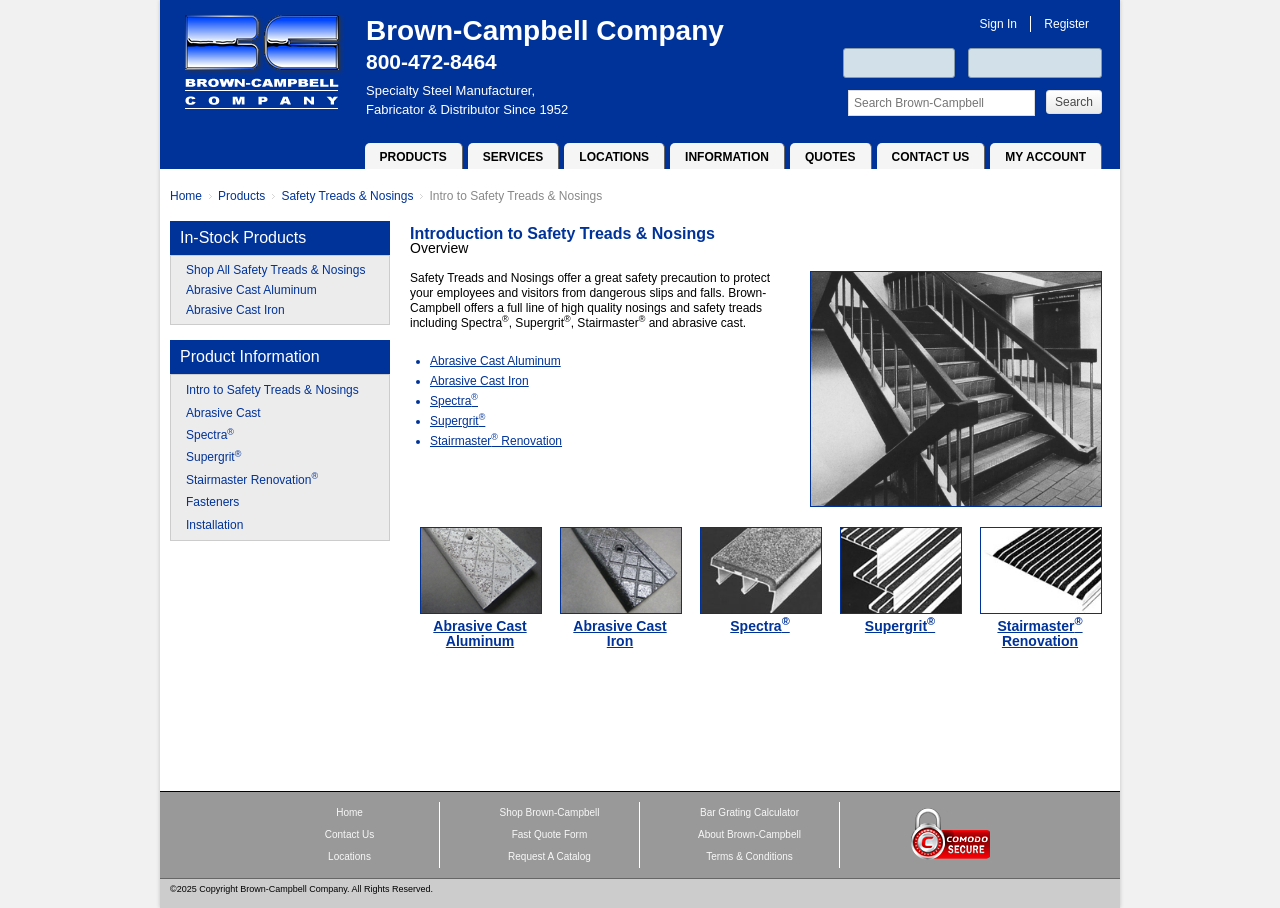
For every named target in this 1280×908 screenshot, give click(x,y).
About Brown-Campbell (749, 834)
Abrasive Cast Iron (235, 310)
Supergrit (213, 457)
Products (413, 157)
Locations (614, 157)
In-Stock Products (243, 237)
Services (513, 157)
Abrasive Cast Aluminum (251, 290)
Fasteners (212, 502)
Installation (214, 525)
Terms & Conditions (749, 856)
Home (186, 196)
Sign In (998, 24)
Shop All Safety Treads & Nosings (275, 270)
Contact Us (931, 157)
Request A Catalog (549, 856)
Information (727, 157)
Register (1066, 24)
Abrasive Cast (223, 413)
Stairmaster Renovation (252, 479)
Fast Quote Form (550, 834)
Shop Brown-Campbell (549, 812)
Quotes (830, 157)
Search (1074, 102)
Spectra (210, 435)
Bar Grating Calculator (749, 812)
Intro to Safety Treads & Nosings (515, 196)
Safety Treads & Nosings (347, 196)
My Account (1045, 157)
